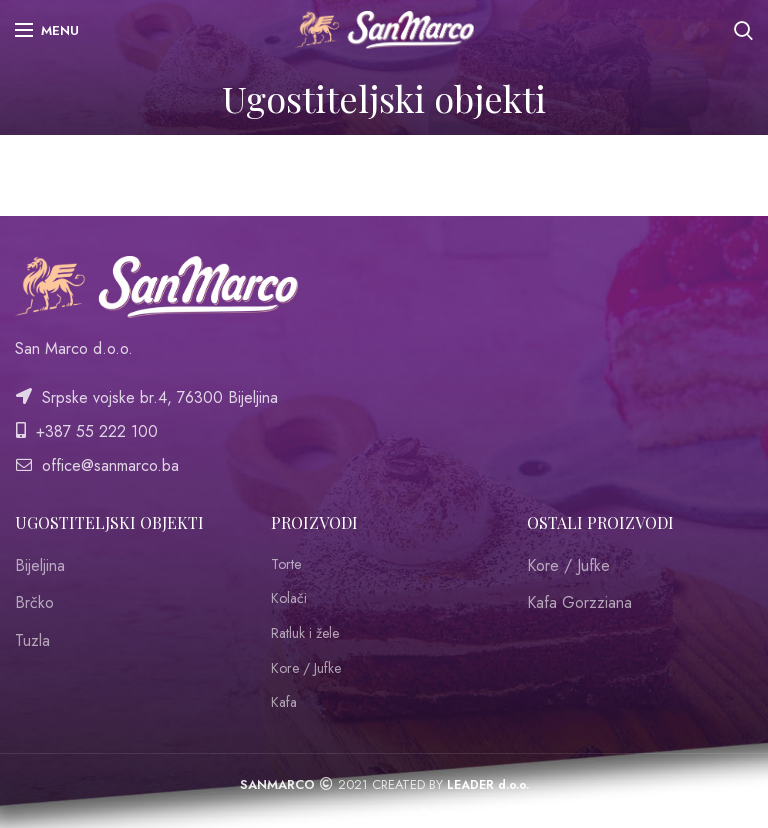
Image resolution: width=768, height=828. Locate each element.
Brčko (34, 602)
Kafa (284, 702)
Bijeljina (40, 565)
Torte (286, 564)
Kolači (289, 598)
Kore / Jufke (306, 668)
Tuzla (32, 640)
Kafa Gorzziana (579, 602)
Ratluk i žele (305, 633)
